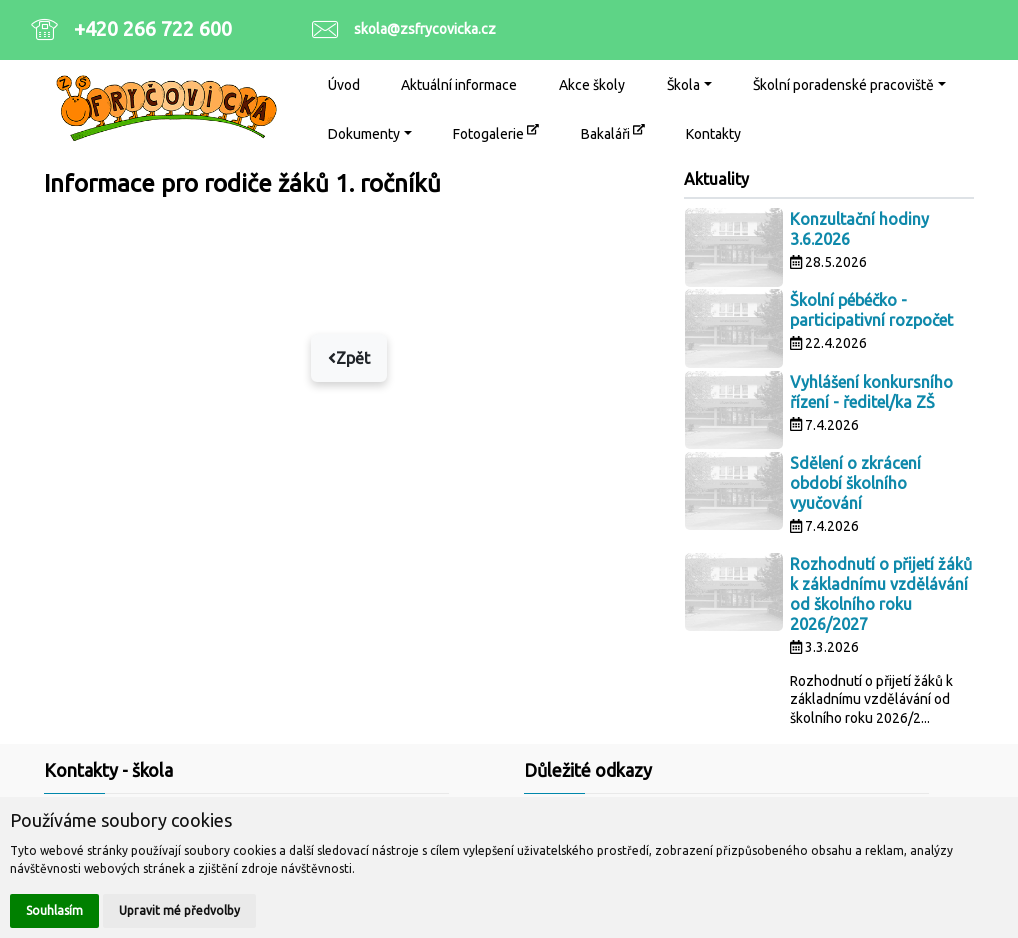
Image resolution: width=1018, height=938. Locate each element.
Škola (683, 85)
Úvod (344, 85)
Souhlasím (54, 910)
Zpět (349, 358)
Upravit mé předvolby (179, 910)
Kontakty (713, 134)
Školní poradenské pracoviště (843, 85)
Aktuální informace (459, 85)
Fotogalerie (496, 132)
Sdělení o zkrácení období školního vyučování (855, 483)
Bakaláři (613, 132)
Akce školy (592, 85)
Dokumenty (364, 134)
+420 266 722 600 (153, 28)
